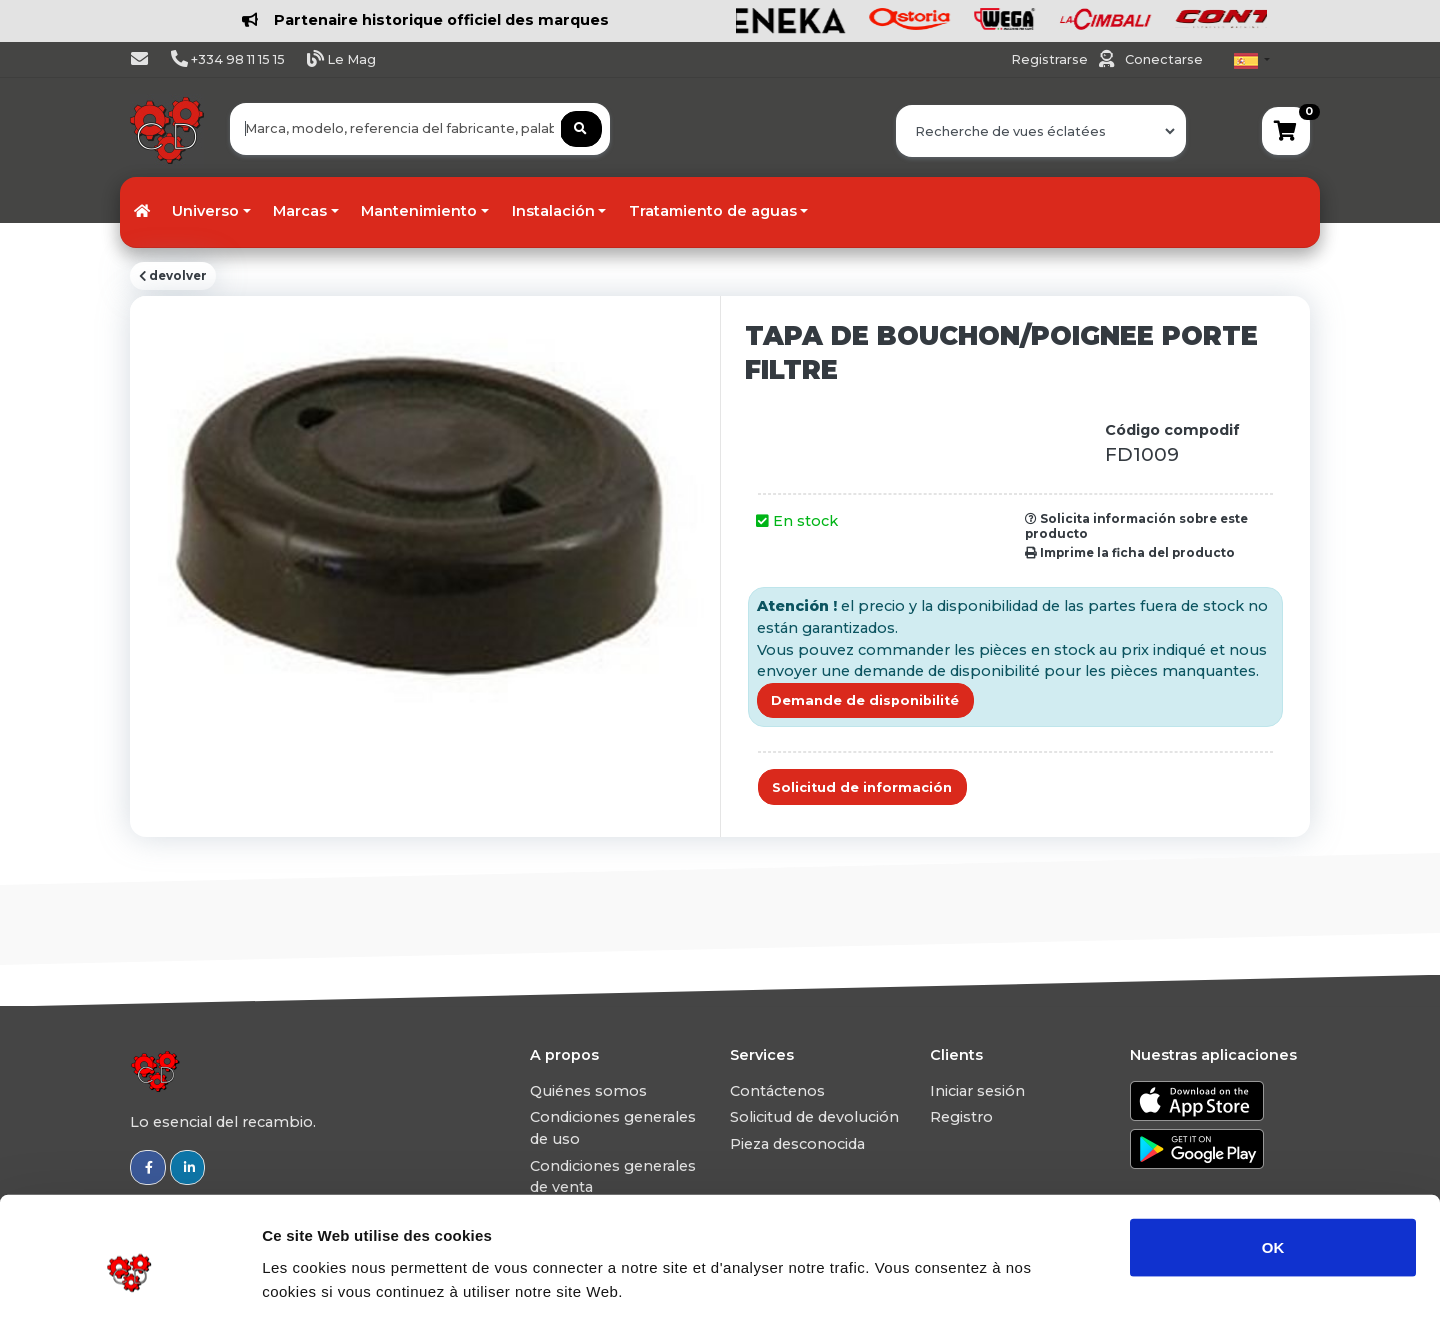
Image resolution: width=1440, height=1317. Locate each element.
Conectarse (1164, 59)
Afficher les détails (1101, 1277)
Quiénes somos (588, 1091)
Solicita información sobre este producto (1136, 526)
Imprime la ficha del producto (1130, 553)
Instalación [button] (553, 211)
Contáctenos (777, 1091)
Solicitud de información (862, 787)
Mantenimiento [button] (419, 211)
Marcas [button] (300, 211)
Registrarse (1051, 59)
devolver (173, 276)
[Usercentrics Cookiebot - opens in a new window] (129, 1278)
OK (1273, 1152)
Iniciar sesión (977, 1091)
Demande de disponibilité (865, 700)
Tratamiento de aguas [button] (713, 211)
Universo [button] (205, 211)
